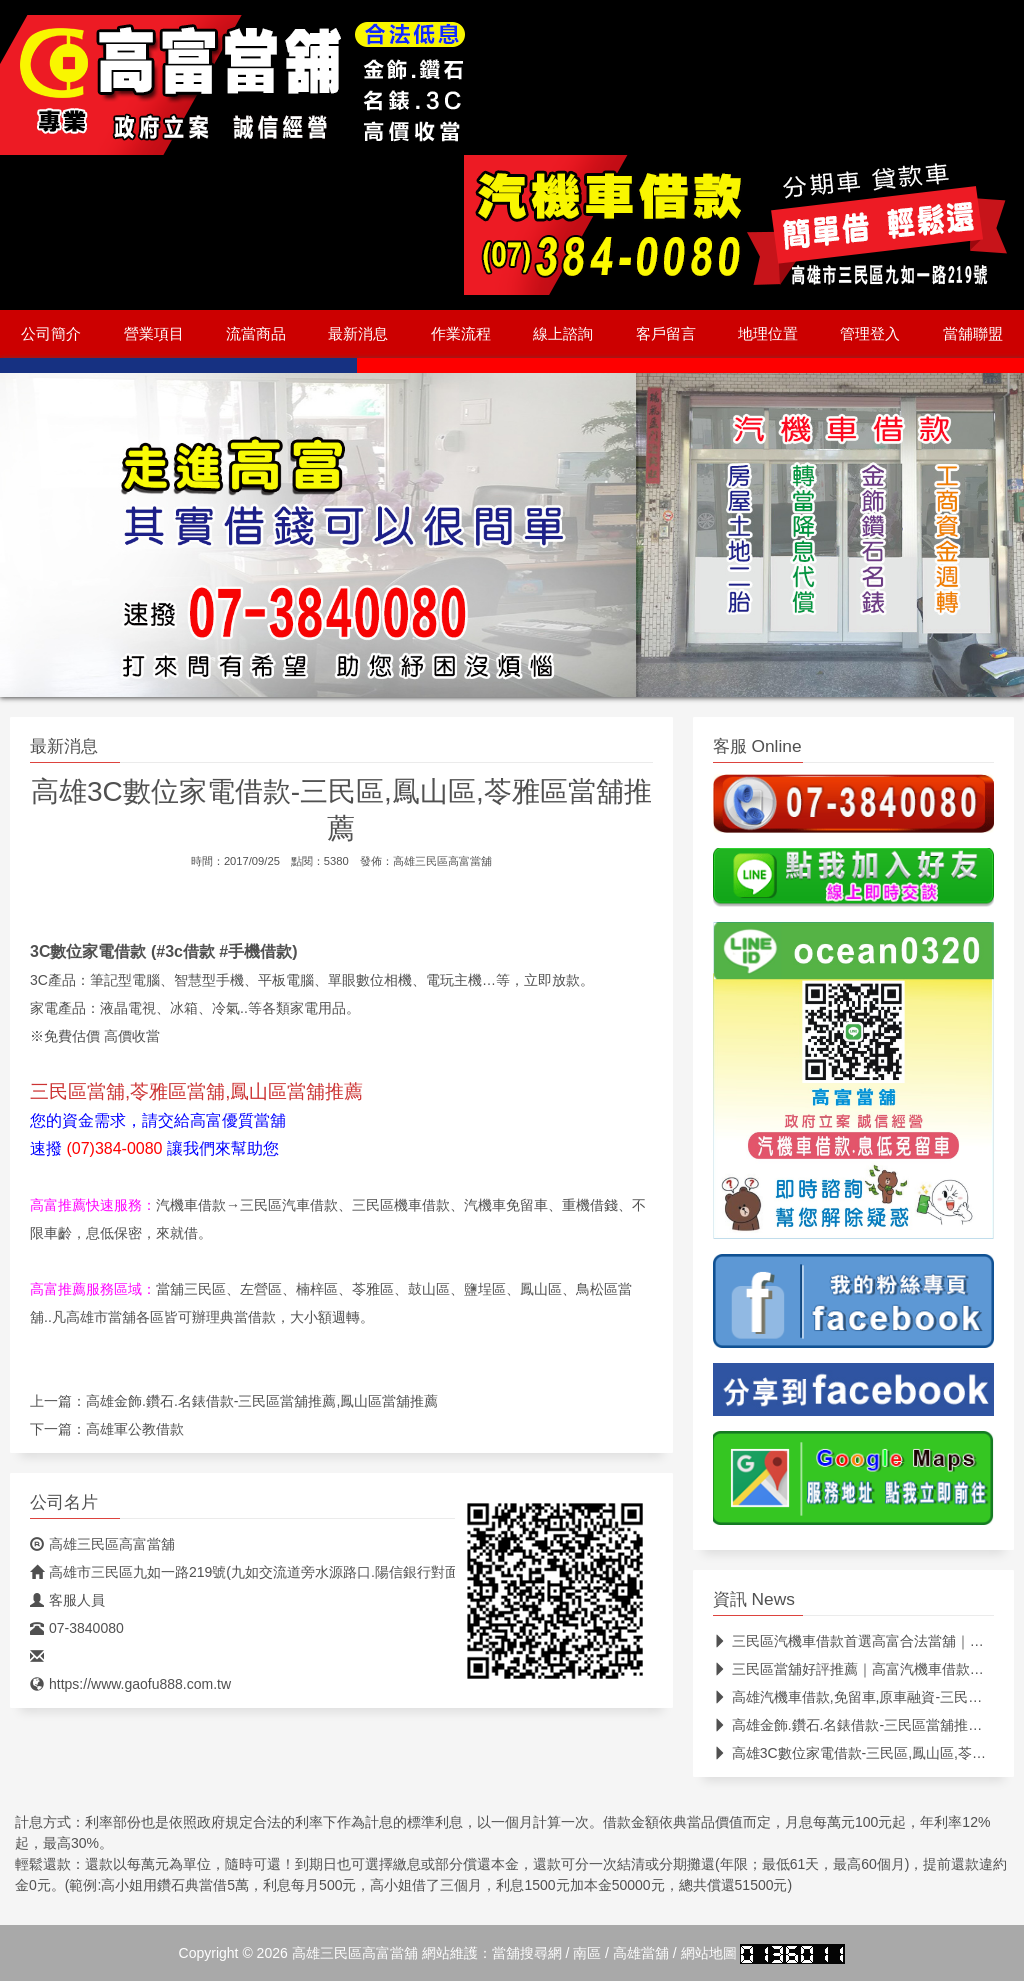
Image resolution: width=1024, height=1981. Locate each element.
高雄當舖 (641, 1953)
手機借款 (260, 951)
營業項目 (154, 334)
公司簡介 (51, 334)
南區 (587, 1953)
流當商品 (256, 334)
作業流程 (461, 334)
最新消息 (358, 334)
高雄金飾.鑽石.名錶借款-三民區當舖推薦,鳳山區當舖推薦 (262, 1401)
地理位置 (768, 334)
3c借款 (190, 951)
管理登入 (870, 334)
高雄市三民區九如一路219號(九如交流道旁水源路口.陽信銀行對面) (247, 1572)
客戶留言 (666, 334)
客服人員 (67, 1600)
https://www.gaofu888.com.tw (130, 1684)
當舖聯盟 (973, 334)
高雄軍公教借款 (135, 1429)
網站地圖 (709, 1953)
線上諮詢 (563, 334)
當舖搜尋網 (527, 1953)
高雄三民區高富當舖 (442, 861)
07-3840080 (77, 1628)
